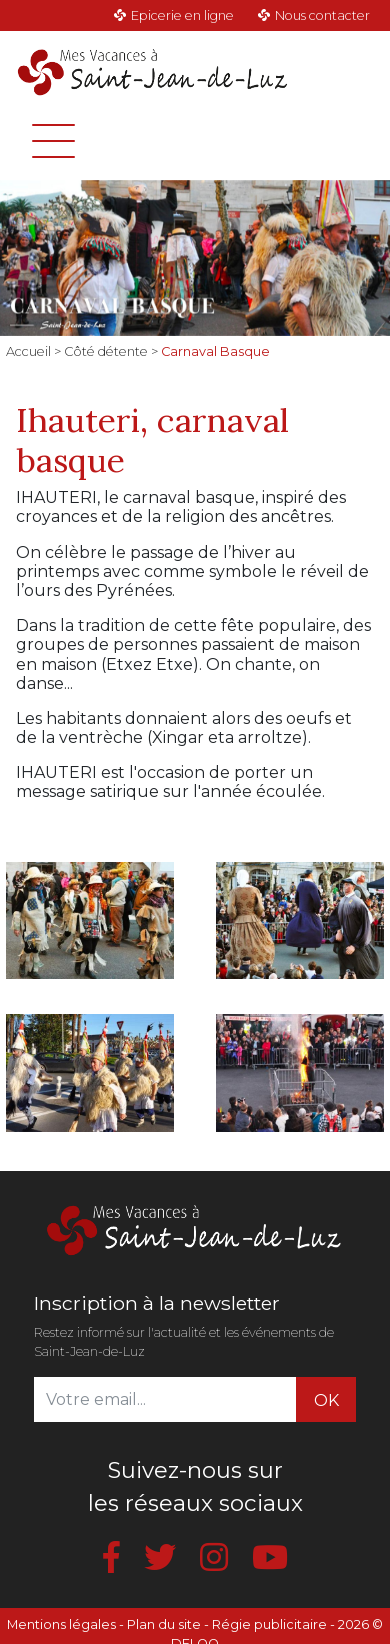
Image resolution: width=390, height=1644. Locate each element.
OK (326, 1400)
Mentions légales (61, 1624)
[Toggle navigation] (53, 141)
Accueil (28, 351)
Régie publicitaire (269, 1624)
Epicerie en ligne (182, 15)
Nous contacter (322, 15)
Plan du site (164, 1624)
